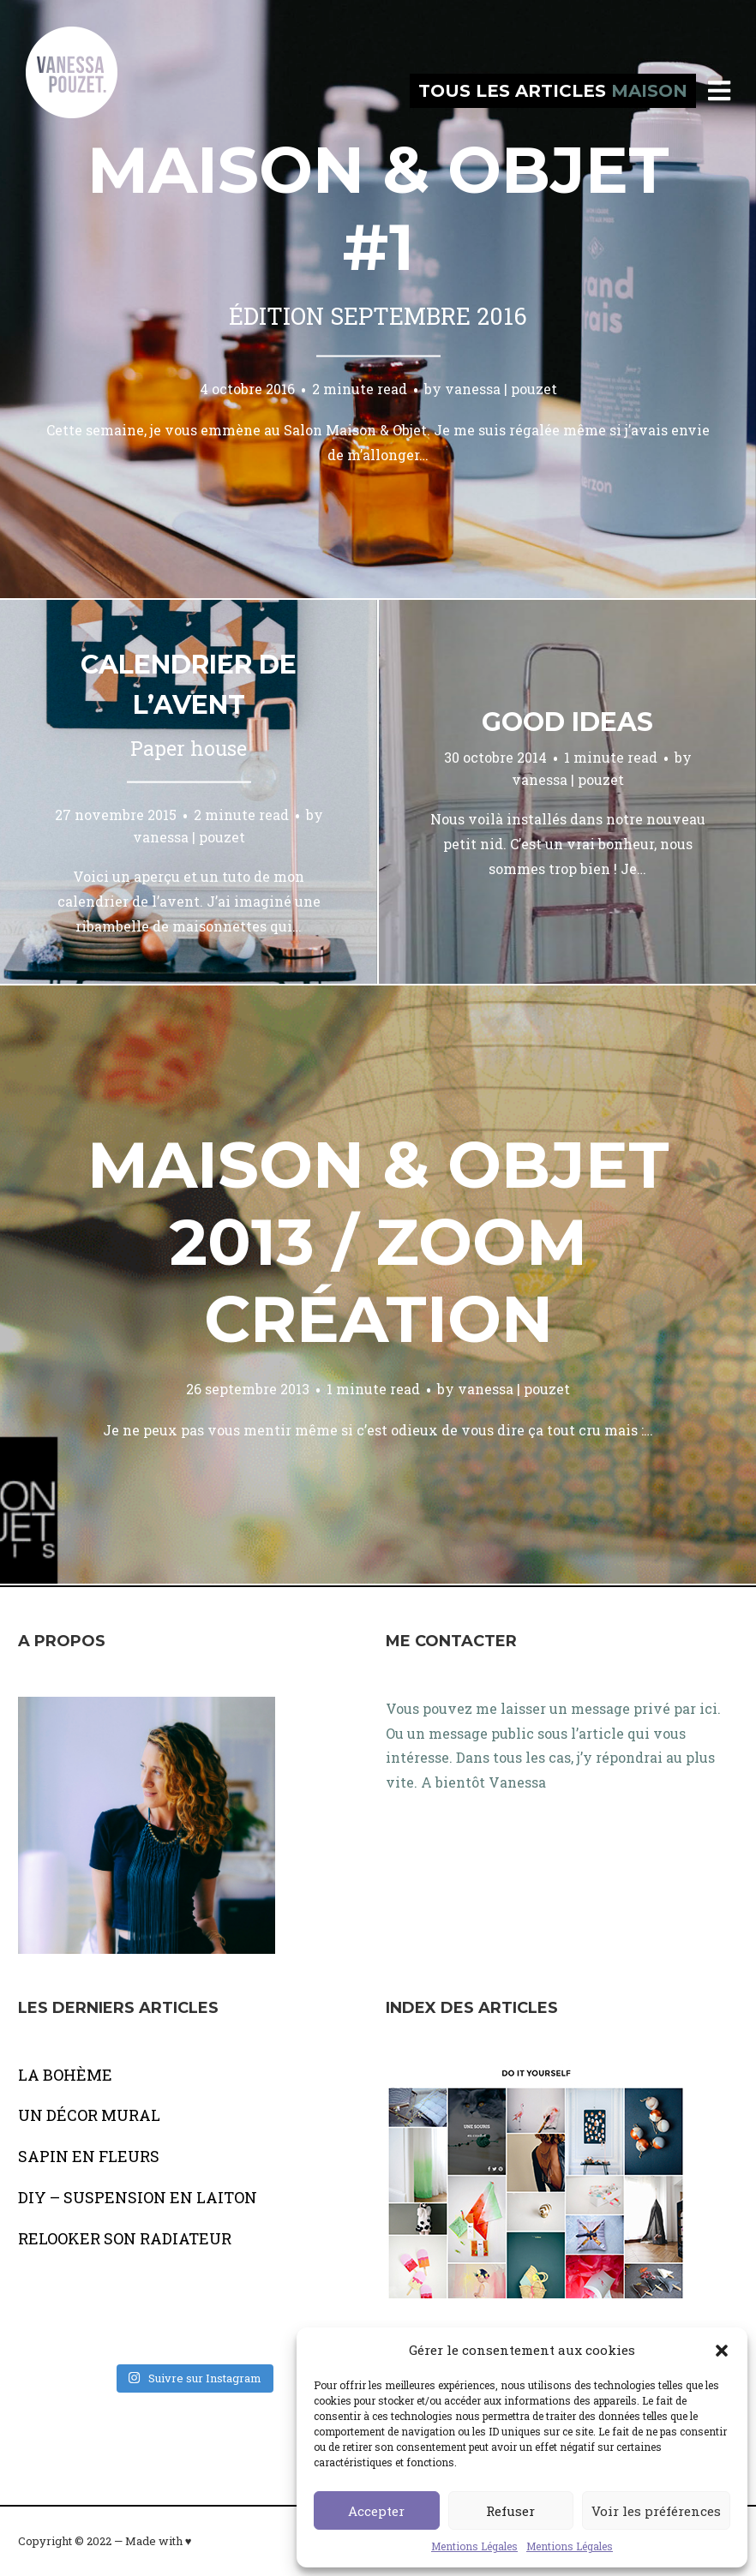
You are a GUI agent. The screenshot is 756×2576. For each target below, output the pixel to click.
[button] (721, 2350)
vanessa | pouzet (501, 389)
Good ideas (567, 722)
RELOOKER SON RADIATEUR (124, 2238)
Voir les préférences (656, 2510)
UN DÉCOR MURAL (89, 2115)
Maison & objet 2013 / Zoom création (378, 1241)
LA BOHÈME (65, 2074)
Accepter (376, 2510)
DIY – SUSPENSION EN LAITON (137, 2197)
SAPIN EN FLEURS (88, 2156)
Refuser (510, 2510)
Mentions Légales (474, 2546)
